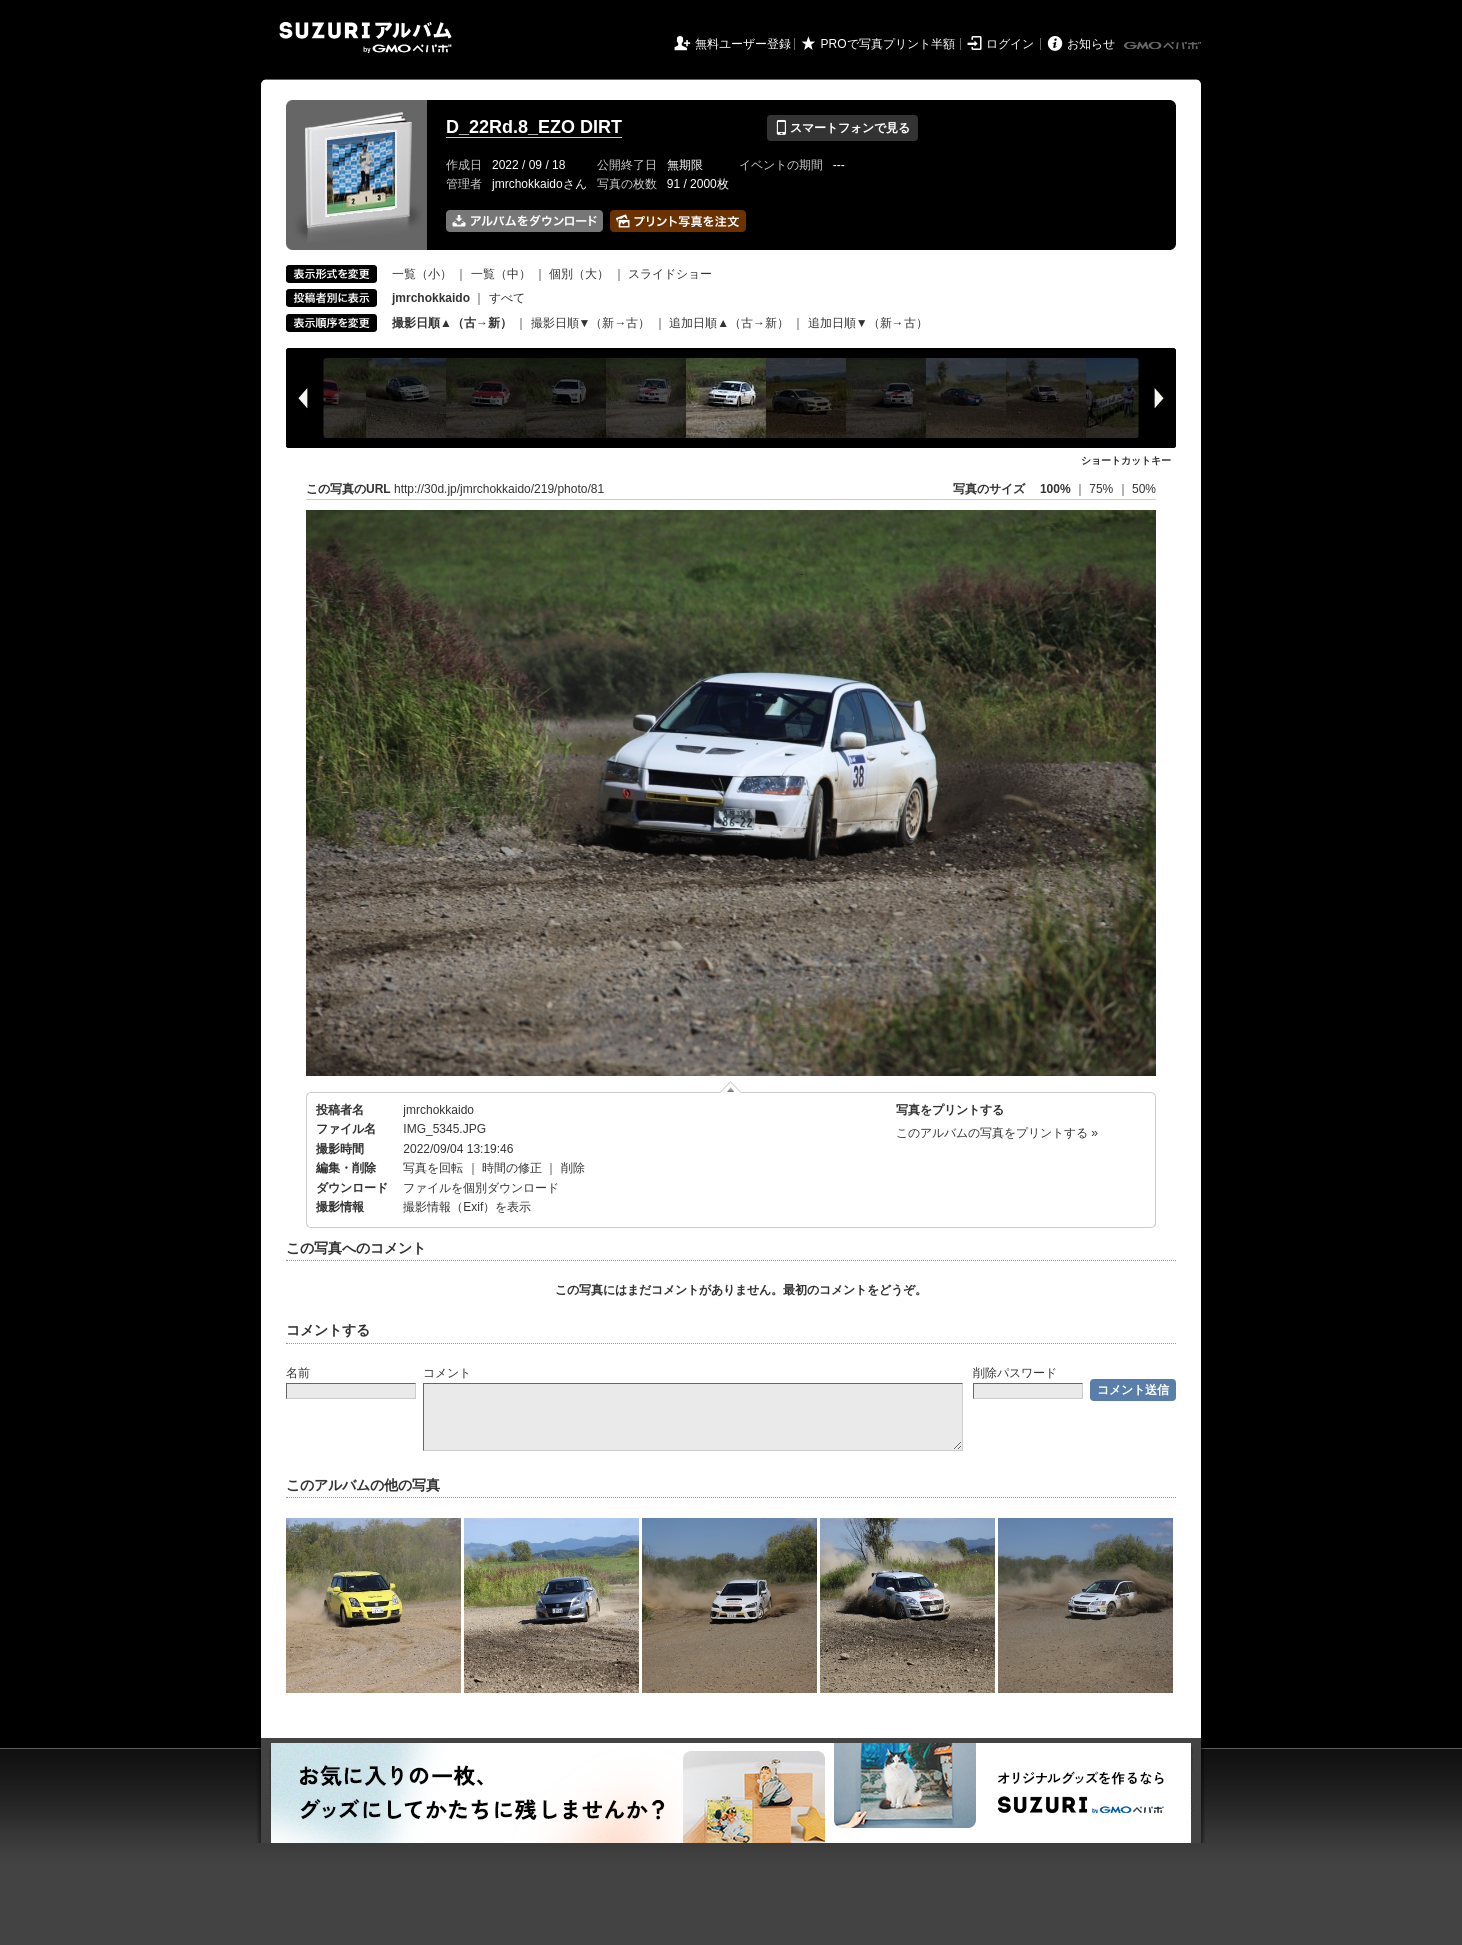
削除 (573, 1168)
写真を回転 (433, 1168)
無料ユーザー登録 (743, 44)
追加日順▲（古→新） (729, 323)
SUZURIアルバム (365, 37)
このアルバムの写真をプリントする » (997, 1133)
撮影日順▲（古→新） (452, 323)
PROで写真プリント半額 (888, 44)
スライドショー (670, 274)
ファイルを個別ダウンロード (481, 1188)
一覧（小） (422, 274)
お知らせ (1091, 44)
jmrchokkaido (438, 1110)
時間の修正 (512, 1168)
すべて (507, 298)
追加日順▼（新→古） (868, 323)
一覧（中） (501, 274)
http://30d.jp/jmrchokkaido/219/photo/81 (499, 489)
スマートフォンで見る (842, 128)
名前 (298, 1373)
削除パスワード (1015, 1373)
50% (1144, 489)
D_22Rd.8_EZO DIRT (534, 127)
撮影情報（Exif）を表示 (467, 1207)
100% (1055, 489)
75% (1102, 489)
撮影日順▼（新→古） (591, 323)
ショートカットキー (1126, 460)
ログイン (1010, 44)
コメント (447, 1373)
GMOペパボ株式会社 (1164, 46)
